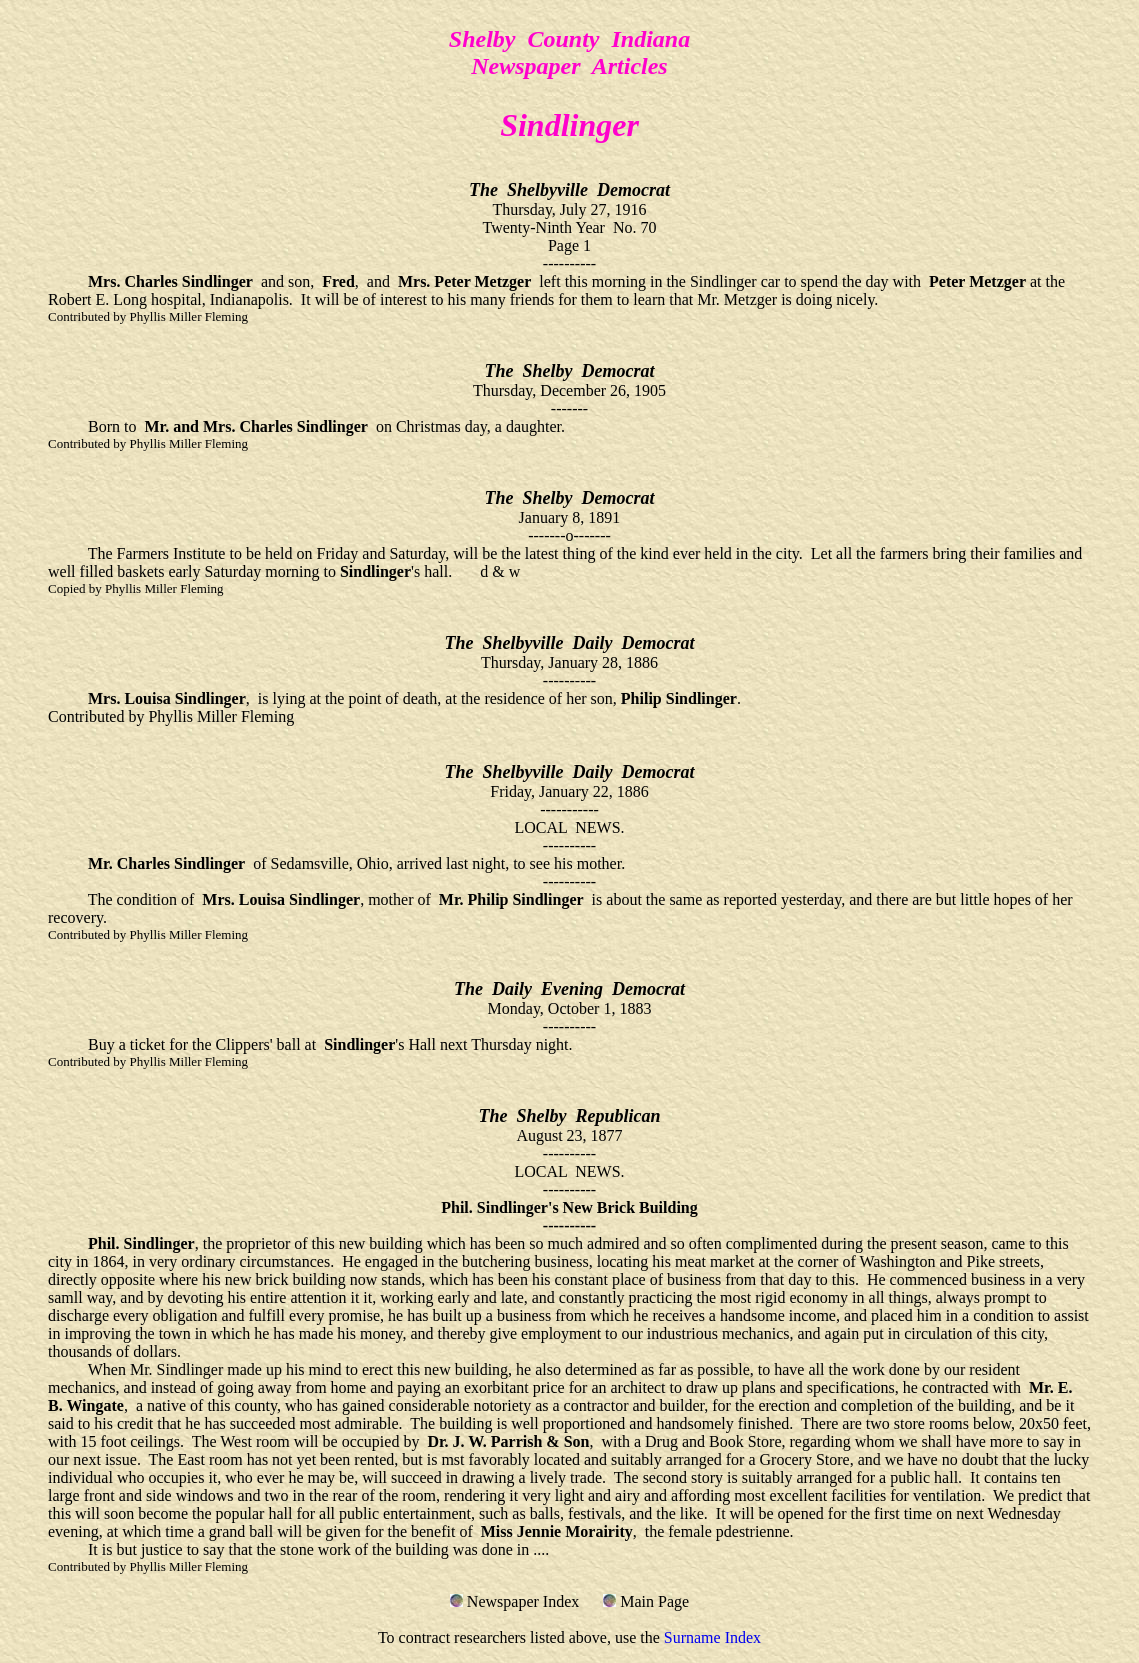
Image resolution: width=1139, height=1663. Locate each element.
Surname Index (712, 1637)
